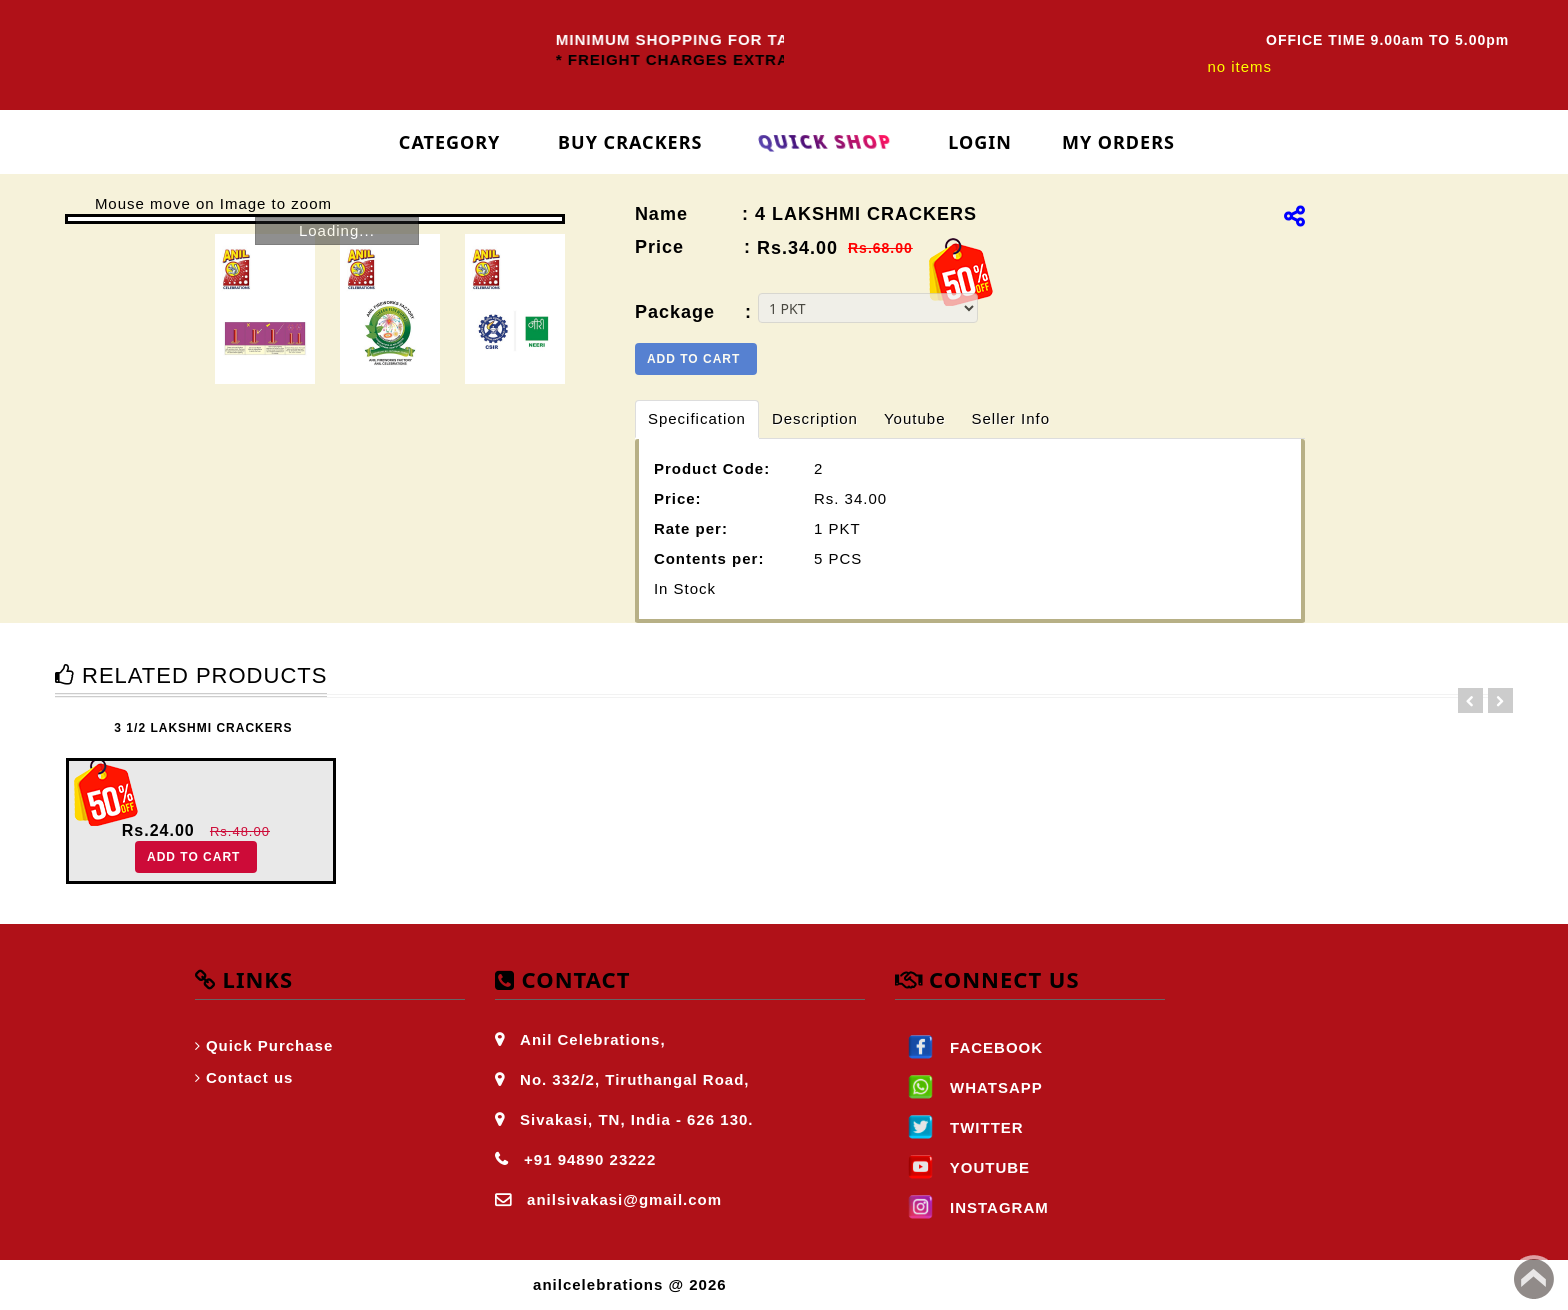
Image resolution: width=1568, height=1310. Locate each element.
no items (1239, 66)
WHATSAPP (969, 1087)
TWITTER (959, 1127)
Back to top (1534, 1279)
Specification (697, 418)
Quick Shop (825, 142)
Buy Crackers (630, 142)
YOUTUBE (962, 1167)
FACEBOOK (969, 1047)
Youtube (915, 418)
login (980, 142)
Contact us (250, 1077)
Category (450, 142)
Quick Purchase (269, 1045)
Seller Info (1010, 418)
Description (815, 418)
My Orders (1118, 142)
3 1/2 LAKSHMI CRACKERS (203, 728)
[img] (1294, 216)
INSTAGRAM (972, 1207)
